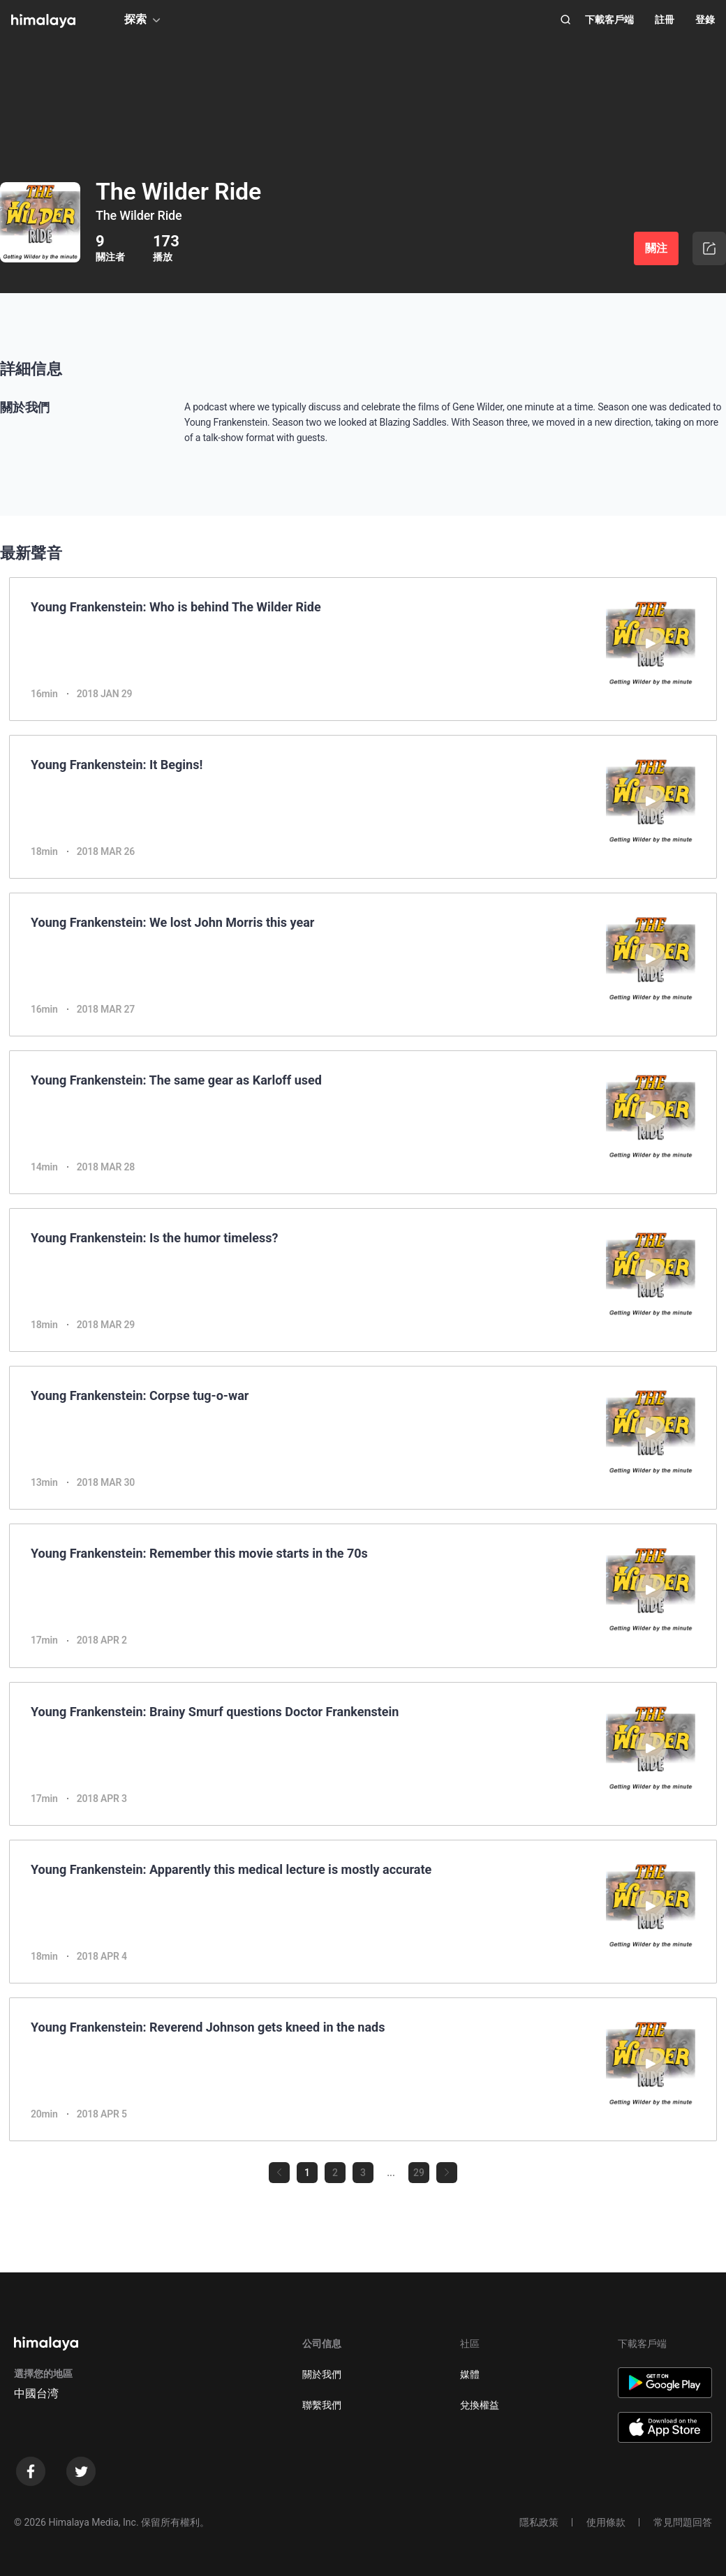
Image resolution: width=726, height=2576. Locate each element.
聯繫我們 (321, 2405)
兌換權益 (479, 2405)
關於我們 (321, 2374)
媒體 (470, 2374)
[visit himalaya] (43, 21)
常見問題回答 (682, 2522)
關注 (656, 248)
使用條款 (605, 2522)
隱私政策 (538, 2522)
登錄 (705, 19)
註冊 (664, 19)
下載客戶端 (609, 19)
